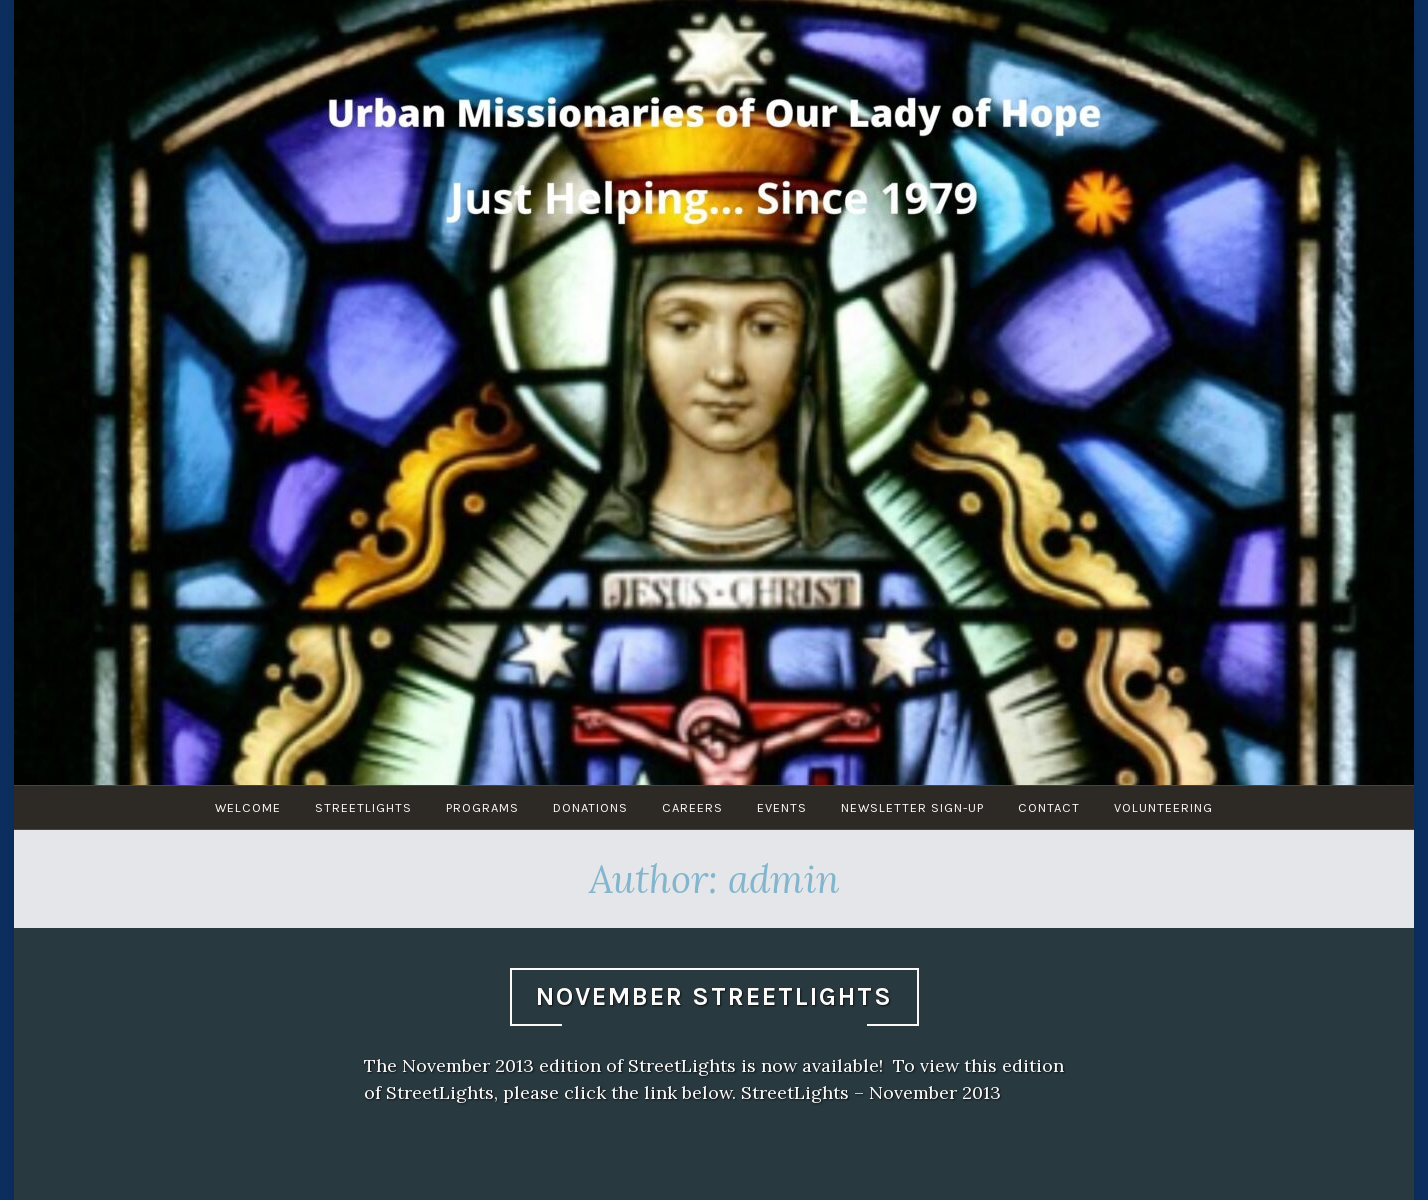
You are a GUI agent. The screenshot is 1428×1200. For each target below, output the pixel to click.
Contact (1049, 807)
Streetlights (363, 807)
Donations (590, 807)
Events (782, 807)
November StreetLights (714, 996)
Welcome (248, 807)
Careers (692, 807)
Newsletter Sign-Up (912, 807)
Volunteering (1163, 807)
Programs (482, 807)
